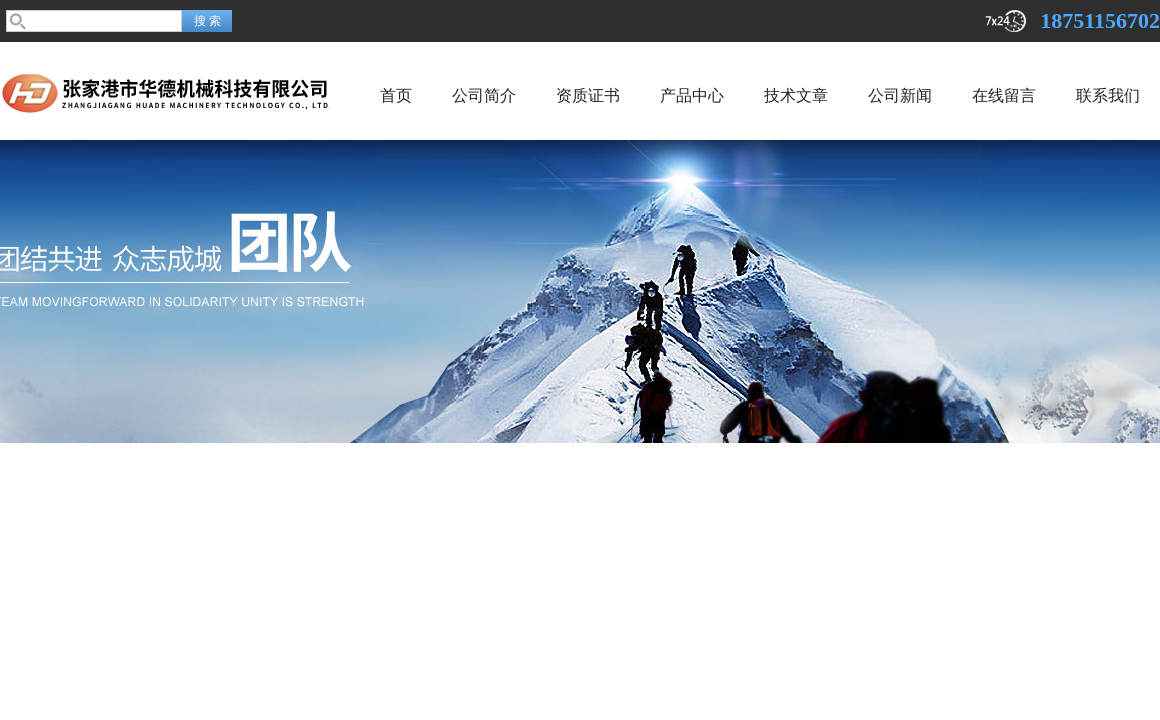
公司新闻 (900, 95)
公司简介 (484, 95)
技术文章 (796, 95)
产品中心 (692, 95)
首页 (396, 95)
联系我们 (1108, 95)
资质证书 (588, 95)
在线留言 (1004, 95)
